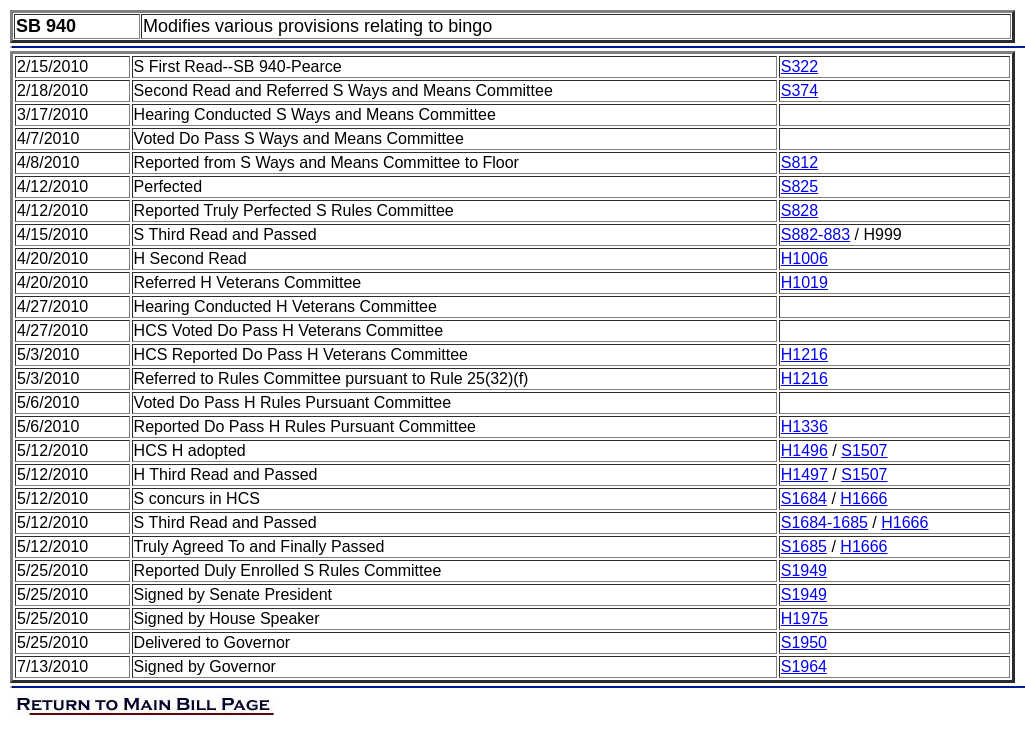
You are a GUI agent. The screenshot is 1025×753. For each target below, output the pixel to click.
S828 (799, 210)
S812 (799, 162)
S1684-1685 (824, 522)
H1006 (804, 258)
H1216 (804, 354)
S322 (799, 66)
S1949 (804, 570)
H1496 (804, 450)
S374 (799, 90)
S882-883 (815, 234)
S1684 (804, 498)
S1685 (804, 546)
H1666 (863, 498)
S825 (799, 186)
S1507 (864, 450)
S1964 (804, 666)
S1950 (804, 642)
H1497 (804, 474)
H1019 (804, 282)
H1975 (804, 618)
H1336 (804, 426)
